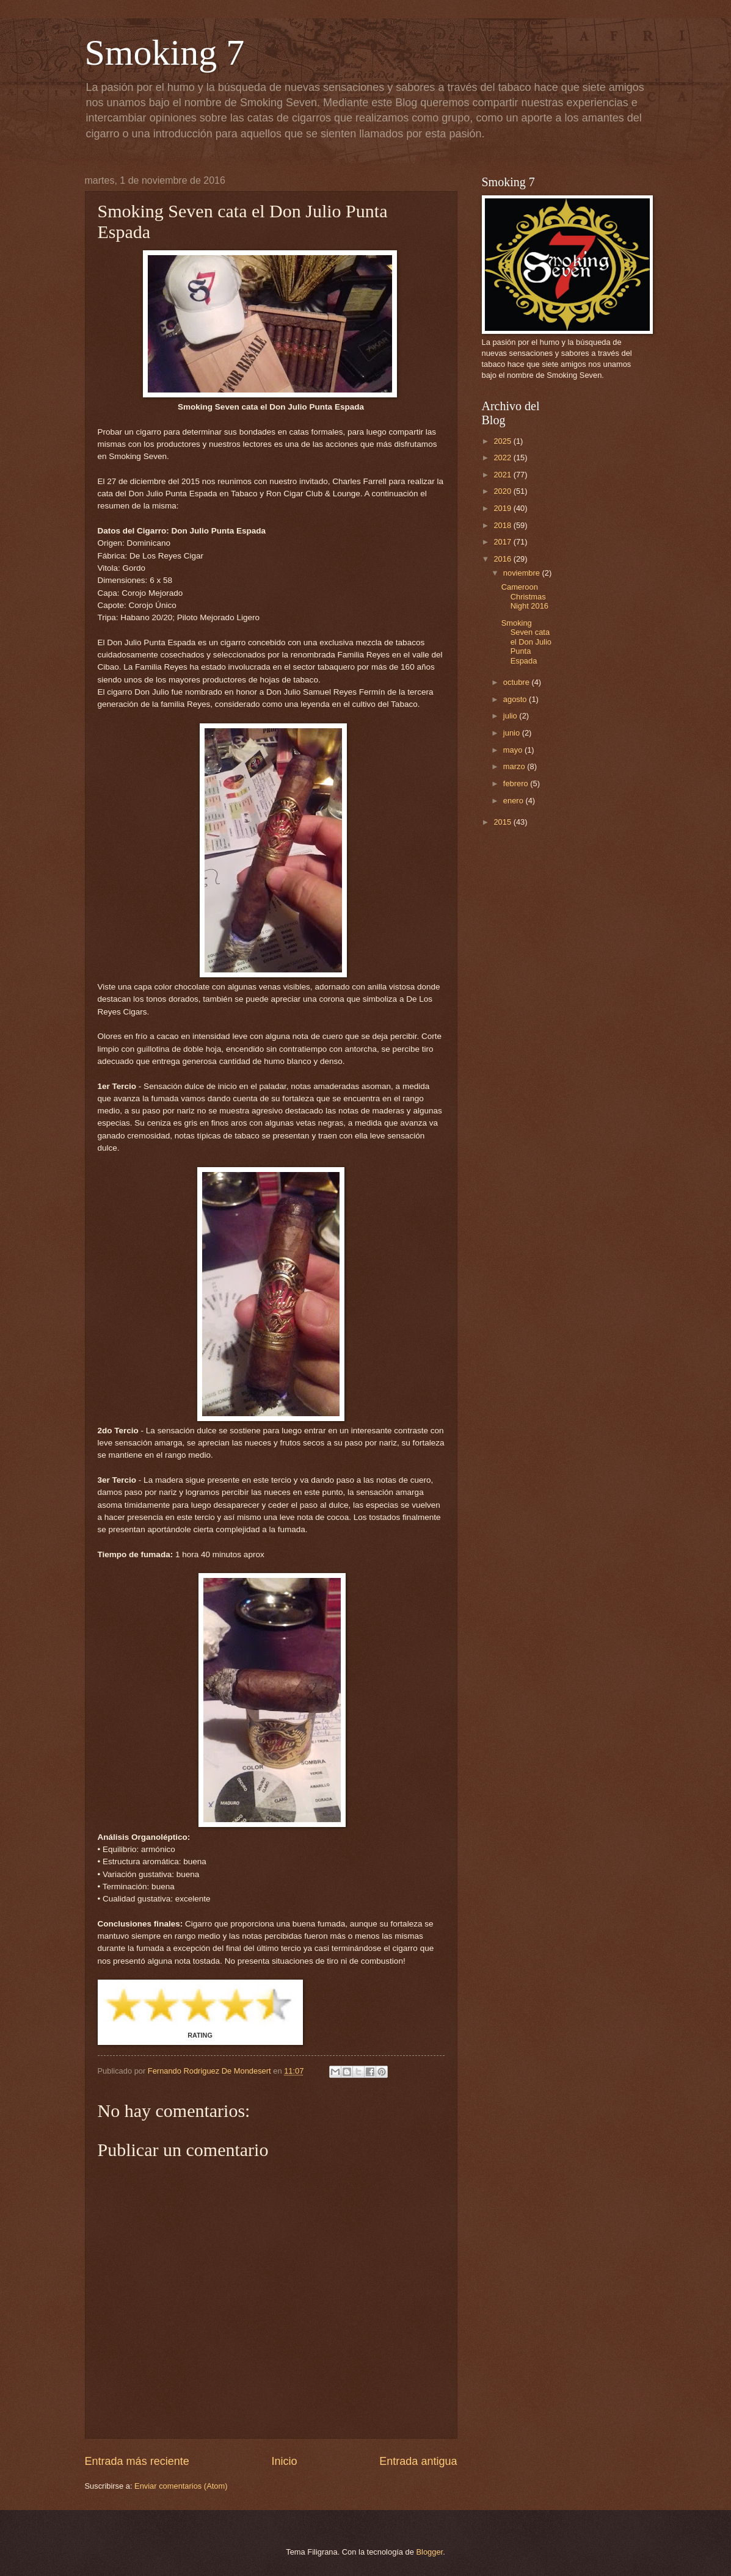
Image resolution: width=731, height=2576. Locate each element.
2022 (503, 457)
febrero (516, 783)
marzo (515, 766)
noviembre (522, 572)
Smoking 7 (165, 52)
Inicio (284, 2461)
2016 (503, 558)
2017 (503, 541)
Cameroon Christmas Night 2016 (524, 596)
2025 (503, 441)
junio (512, 732)
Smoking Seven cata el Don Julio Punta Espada (526, 641)
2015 (503, 822)
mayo (514, 749)
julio (511, 715)
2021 (503, 474)
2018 (503, 525)
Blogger (429, 2551)
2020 (503, 491)
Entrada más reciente (137, 2461)
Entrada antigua (418, 2461)
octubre (517, 682)
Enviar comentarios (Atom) (180, 2486)
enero (514, 800)
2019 (503, 508)
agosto (516, 699)
